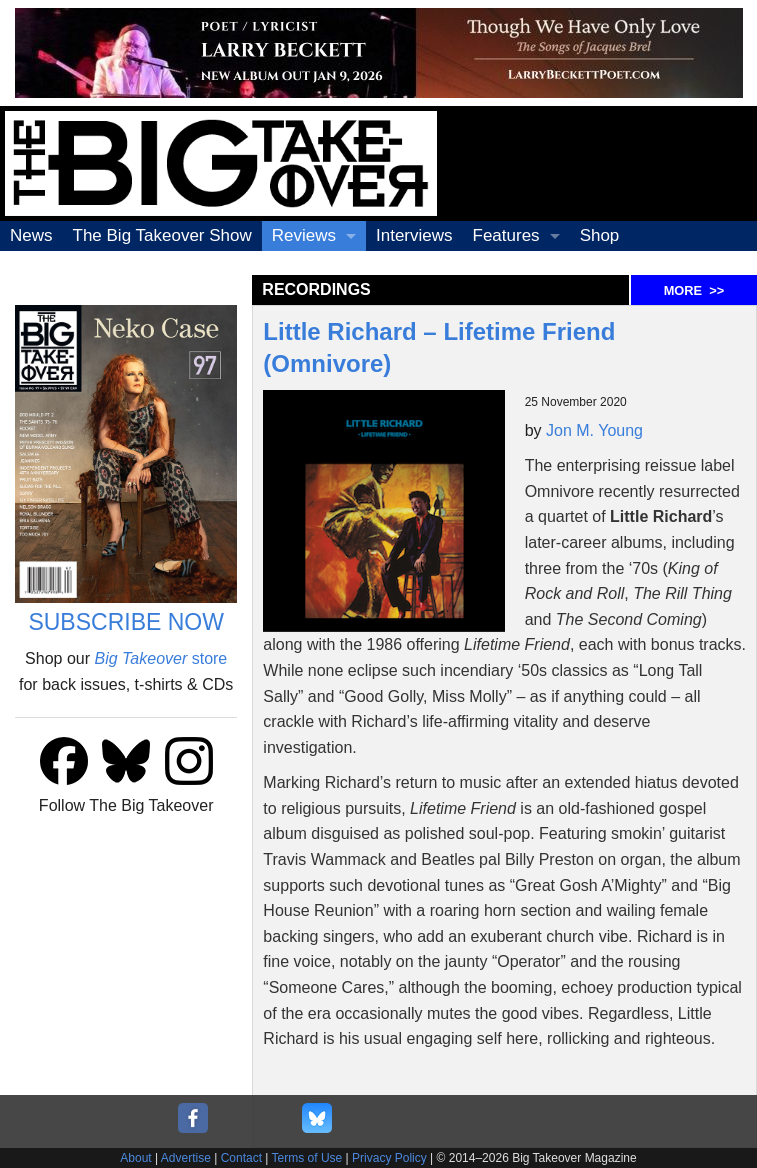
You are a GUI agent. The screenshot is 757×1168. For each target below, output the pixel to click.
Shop (600, 235)
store (160, 658)
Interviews (414, 235)
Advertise (186, 1158)
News (31, 235)
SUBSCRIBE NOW (126, 622)
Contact (241, 1158)
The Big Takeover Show (162, 235)
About (135, 1158)
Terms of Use (307, 1158)
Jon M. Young (594, 430)
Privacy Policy (389, 1158)
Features (506, 235)
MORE (694, 290)
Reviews (304, 235)
